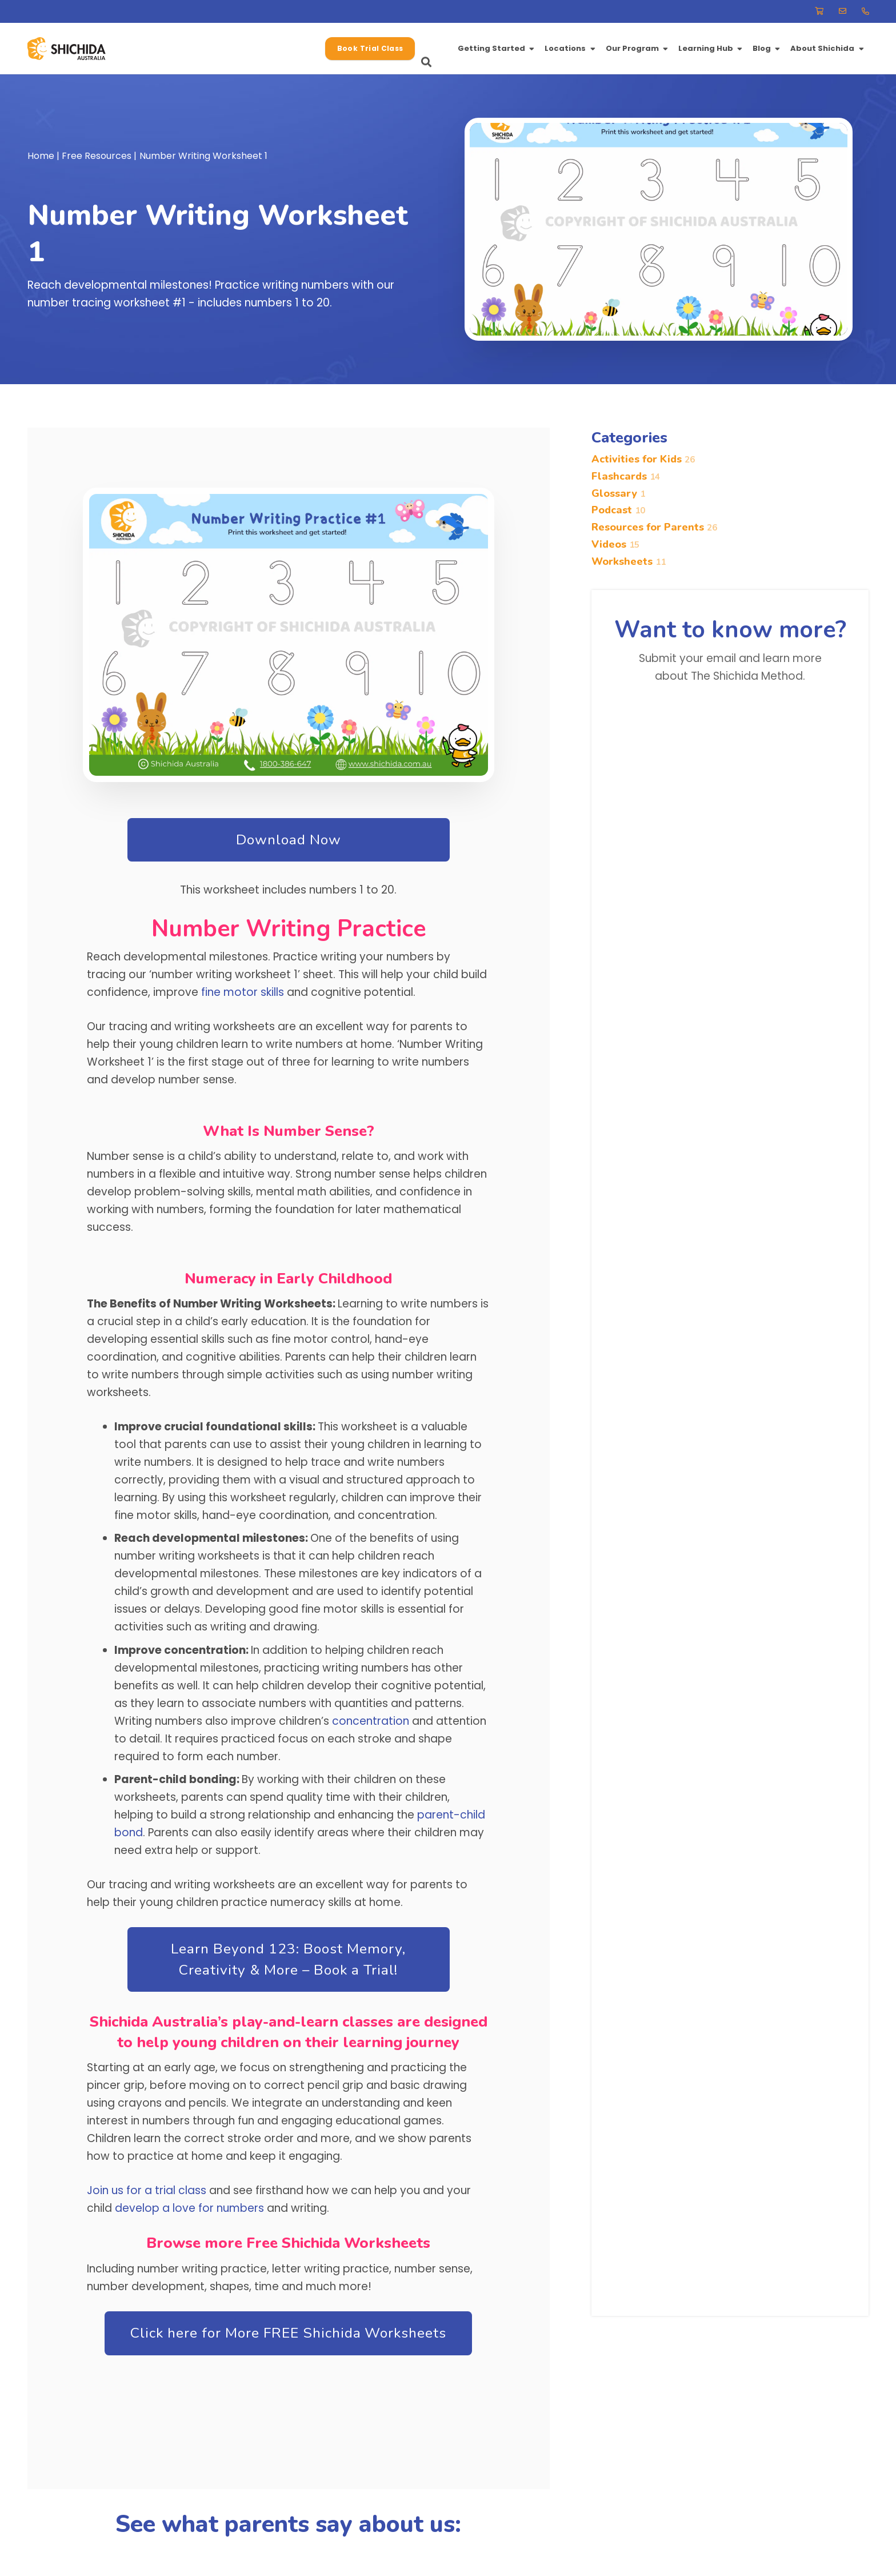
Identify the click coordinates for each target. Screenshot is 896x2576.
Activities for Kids (643, 459)
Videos (615, 544)
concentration (370, 1721)
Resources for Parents (654, 528)
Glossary (618, 493)
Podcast (618, 510)
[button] (314, 48)
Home (40, 155)
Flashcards (625, 476)
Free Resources (96, 155)
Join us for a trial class (146, 2190)
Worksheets (628, 561)
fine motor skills (242, 992)
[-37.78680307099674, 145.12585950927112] (81, 49)
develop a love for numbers (189, 2208)
